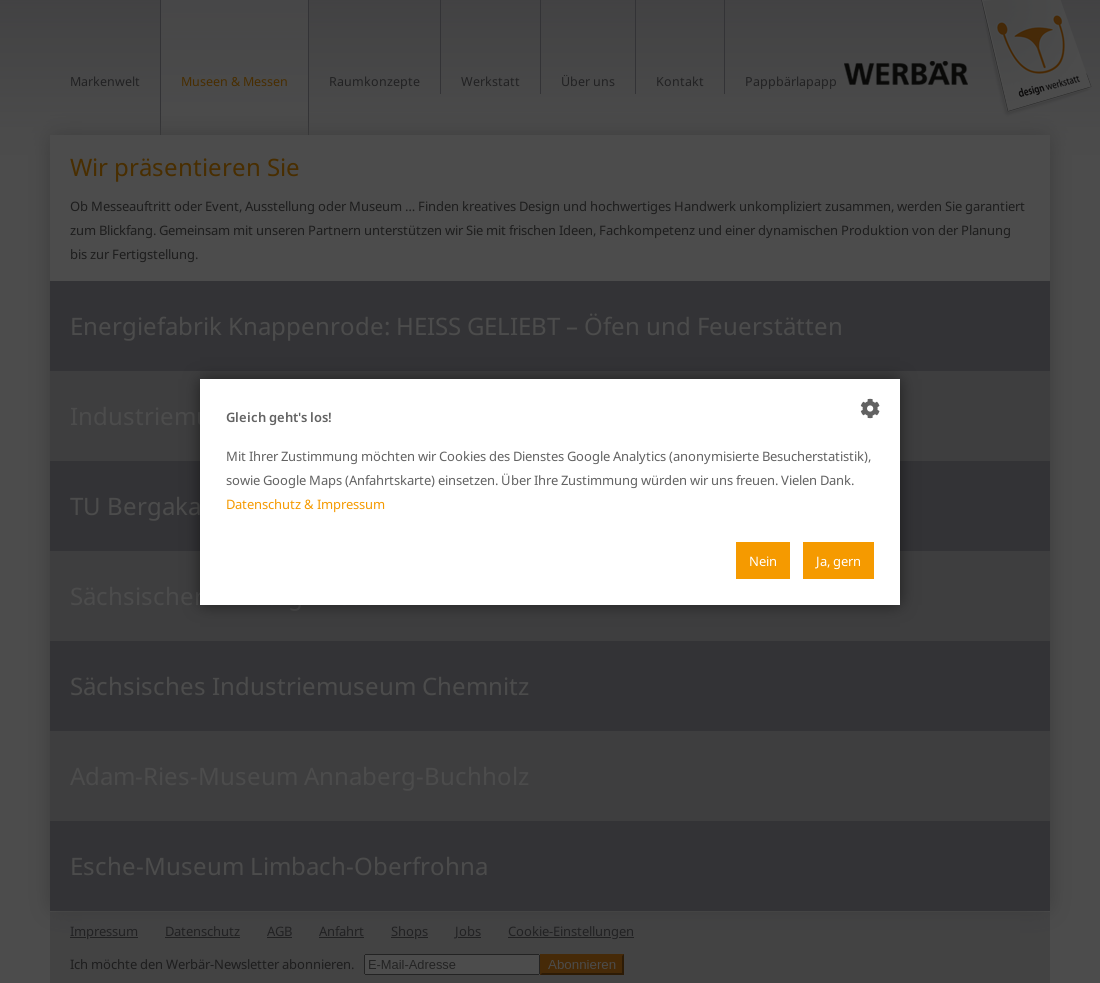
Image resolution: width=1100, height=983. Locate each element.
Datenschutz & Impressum (305, 504)
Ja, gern (838, 560)
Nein (763, 560)
